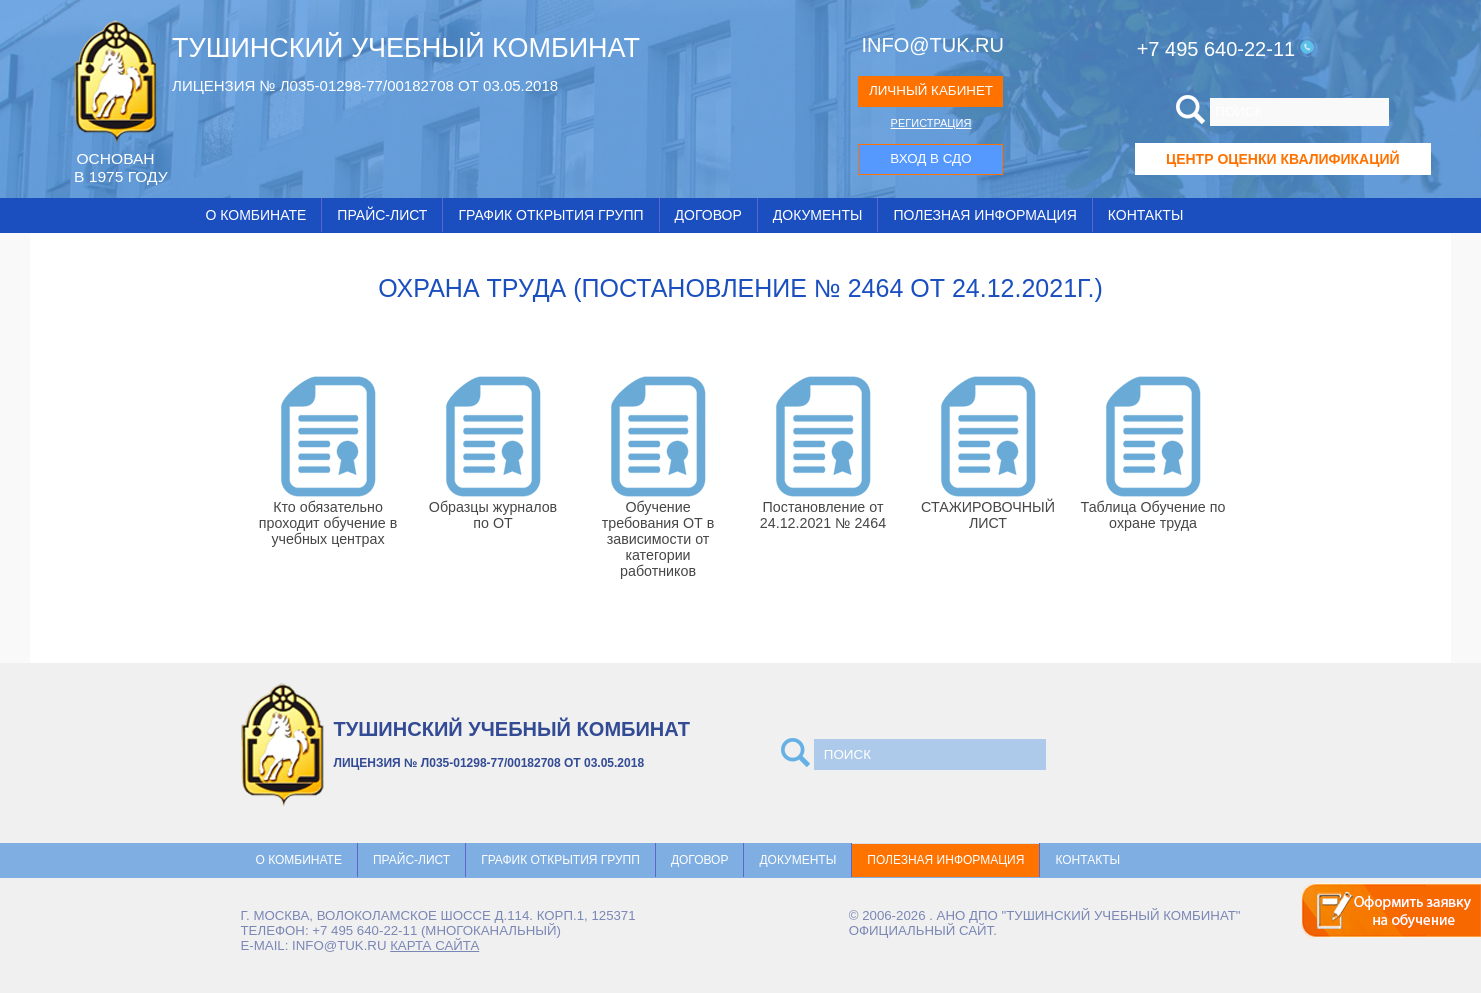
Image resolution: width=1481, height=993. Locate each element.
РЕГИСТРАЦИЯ (931, 123)
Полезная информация (984, 215)
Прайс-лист (382, 215)
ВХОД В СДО (930, 158)
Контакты (1146, 215)
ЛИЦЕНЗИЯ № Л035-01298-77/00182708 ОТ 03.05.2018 (365, 85)
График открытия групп (550, 215)
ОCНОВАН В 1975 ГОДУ (120, 167)
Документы (818, 215)
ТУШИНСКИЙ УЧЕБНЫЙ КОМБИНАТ (406, 48)
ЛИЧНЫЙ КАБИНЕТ (931, 90)
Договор (708, 215)
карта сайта (434, 945)
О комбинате (256, 215)
